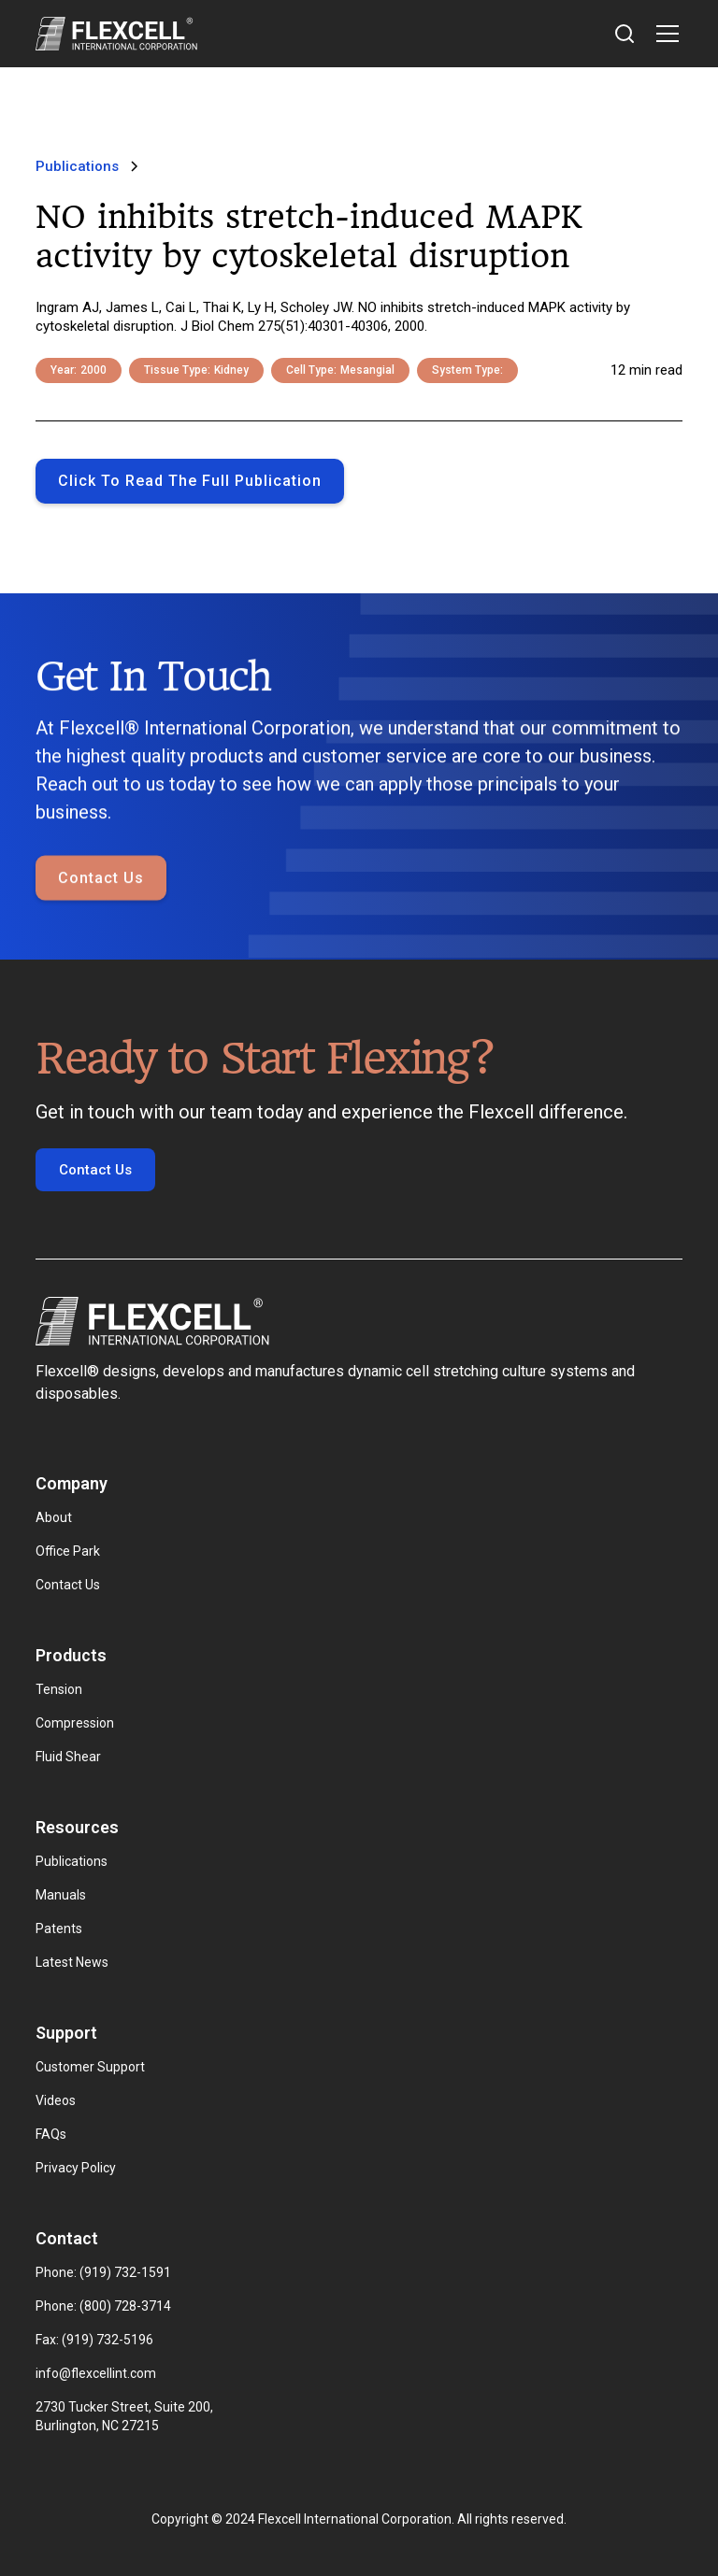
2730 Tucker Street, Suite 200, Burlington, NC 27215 (126, 2416)
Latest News (72, 1962)
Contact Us (101, 879)
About (54, 1517)
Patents (59, 1928)
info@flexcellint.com (96, 2373)
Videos (56, 2100)
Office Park (68, 1551)
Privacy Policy (76, 2167)
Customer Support (90, 2066)
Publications (72, 1861)
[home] (116, 33)
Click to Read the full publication (190, 481)
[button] (663, 33)
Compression (75, 1722)
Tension (59, 1689)
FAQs (51, 2134)
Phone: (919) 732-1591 (103, 2272)
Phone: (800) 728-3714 (103, 2305)
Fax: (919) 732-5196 (94, 2339)
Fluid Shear (68, 1756)
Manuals (61, 1894)
